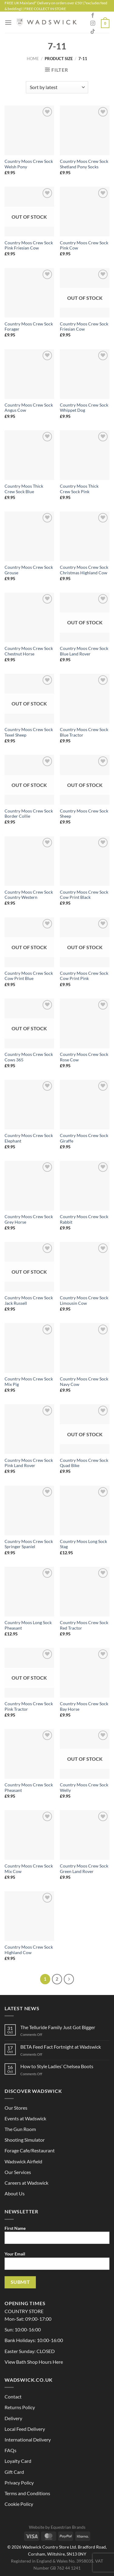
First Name (57, 2237)
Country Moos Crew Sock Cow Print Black (84, 895)
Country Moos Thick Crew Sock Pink (79, 489)
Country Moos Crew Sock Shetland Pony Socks (84, 164)
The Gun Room (20, 2129)
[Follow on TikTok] (92, 31)
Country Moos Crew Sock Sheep (84, 814)
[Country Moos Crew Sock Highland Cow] (29, 1916)
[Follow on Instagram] (92, 23)
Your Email (57, 2262)
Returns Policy (20, 2407)
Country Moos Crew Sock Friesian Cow (84, 326)
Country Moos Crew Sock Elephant (29, 1138)
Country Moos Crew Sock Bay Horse (84, 1706)
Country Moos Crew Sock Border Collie (29, 814)
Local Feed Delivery (25, 2429)
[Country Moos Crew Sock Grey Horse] (29, 1186)
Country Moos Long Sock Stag (83, 1544)
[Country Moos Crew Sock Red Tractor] (84, 1591)
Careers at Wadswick (26, 2183)
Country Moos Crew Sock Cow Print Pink (84, 976)
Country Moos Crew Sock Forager (29, 326)
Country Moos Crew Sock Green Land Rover (84, 1869)
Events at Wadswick (25, 2118)
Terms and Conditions (27, 2493)
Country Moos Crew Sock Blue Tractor (84, 732)
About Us (15, 2193)
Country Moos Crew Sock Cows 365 (29, 1057)
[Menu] (8, 22)
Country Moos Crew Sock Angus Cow (29, 408)
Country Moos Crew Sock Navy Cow (84, 1381)
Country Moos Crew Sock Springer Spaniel (29, 1544)
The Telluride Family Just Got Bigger (57, 2027)
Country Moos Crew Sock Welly (84, 1787)
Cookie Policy (19, 2504)
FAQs (10, 2450)
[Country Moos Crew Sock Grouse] (29, 536)
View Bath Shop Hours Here (34, 2362)
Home (33, 58)
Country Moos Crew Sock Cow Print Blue (29, 976)
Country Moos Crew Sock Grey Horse (29, 1219)
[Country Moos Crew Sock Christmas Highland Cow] (84, 536)
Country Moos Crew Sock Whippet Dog (84, 408)
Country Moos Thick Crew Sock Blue (24, 489)
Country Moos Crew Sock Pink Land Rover (29, 1463)
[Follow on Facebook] (92, 15)
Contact (13, 2396)
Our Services (18, 2172)
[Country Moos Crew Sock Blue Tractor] (84, 698)
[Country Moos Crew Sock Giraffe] (84, 1104)
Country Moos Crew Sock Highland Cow (29, 1950)
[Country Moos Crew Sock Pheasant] (29, 1754)
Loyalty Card (18, 2461)
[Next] (69, 1979)
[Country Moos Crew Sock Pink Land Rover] (29, 1429)
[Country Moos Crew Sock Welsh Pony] (29, 130)
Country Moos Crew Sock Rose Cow (84, 1057)
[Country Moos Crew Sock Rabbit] (84, 1186)
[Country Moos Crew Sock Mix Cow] (29, 1835)
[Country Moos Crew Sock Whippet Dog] (84, 374)
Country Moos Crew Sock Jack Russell (29, 1300)
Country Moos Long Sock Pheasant (28, 1625)
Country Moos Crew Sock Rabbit (84, 1219)
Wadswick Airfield (23, 2161)
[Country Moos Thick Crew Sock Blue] (29, 455)
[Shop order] (57, 87)
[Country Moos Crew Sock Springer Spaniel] (29, 1510)
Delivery (13, 2418)
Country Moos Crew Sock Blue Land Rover (84, 651)
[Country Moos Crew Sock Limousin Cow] (84, 1267)
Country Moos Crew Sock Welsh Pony (29, 164)
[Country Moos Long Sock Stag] (84, 1510)
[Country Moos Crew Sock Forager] (29, 293)
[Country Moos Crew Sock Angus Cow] (29, 374)
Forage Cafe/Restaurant (30, 2150)
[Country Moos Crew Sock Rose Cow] (84, 1023)
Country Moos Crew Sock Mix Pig (29, 1381)
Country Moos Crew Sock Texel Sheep (29, 732)
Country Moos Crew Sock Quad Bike (84, 1463)
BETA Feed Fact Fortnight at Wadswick (60, 2047)
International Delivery (28, 2439)
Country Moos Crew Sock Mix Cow (29, 1869)
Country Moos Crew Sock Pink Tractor (29, 1706)
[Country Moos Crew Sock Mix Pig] (29, 1348)
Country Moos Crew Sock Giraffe (84, 1138)
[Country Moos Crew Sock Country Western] (29, 861)
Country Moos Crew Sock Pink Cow (84, 245)
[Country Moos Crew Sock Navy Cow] (84, 1348)
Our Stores (16, 2108)
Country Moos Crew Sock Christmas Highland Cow (84, 570)
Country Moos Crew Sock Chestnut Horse (29, 651)
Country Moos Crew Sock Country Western (29, 895)
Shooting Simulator (25, 2140)
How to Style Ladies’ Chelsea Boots (56, 2066)
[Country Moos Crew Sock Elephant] (29, 1104)
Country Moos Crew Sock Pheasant (29, 1787)
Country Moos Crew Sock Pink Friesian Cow (29, 245)
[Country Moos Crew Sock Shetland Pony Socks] (84, 130)
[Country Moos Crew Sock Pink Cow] (84, 211)
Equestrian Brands (68, 2527)
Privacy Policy (19, 2482)
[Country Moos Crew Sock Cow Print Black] (84, 861)
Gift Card (14, 2472)
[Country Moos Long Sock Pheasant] (29, 1591)
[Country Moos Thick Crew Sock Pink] (84, 455)
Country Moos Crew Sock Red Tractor (84, 1625)
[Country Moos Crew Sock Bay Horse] (84, 1673)
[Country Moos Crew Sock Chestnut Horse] (29, 617)
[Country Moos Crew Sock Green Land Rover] (84, 1835)
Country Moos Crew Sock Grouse (29, 570)
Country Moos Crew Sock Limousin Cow (84, 1300)
